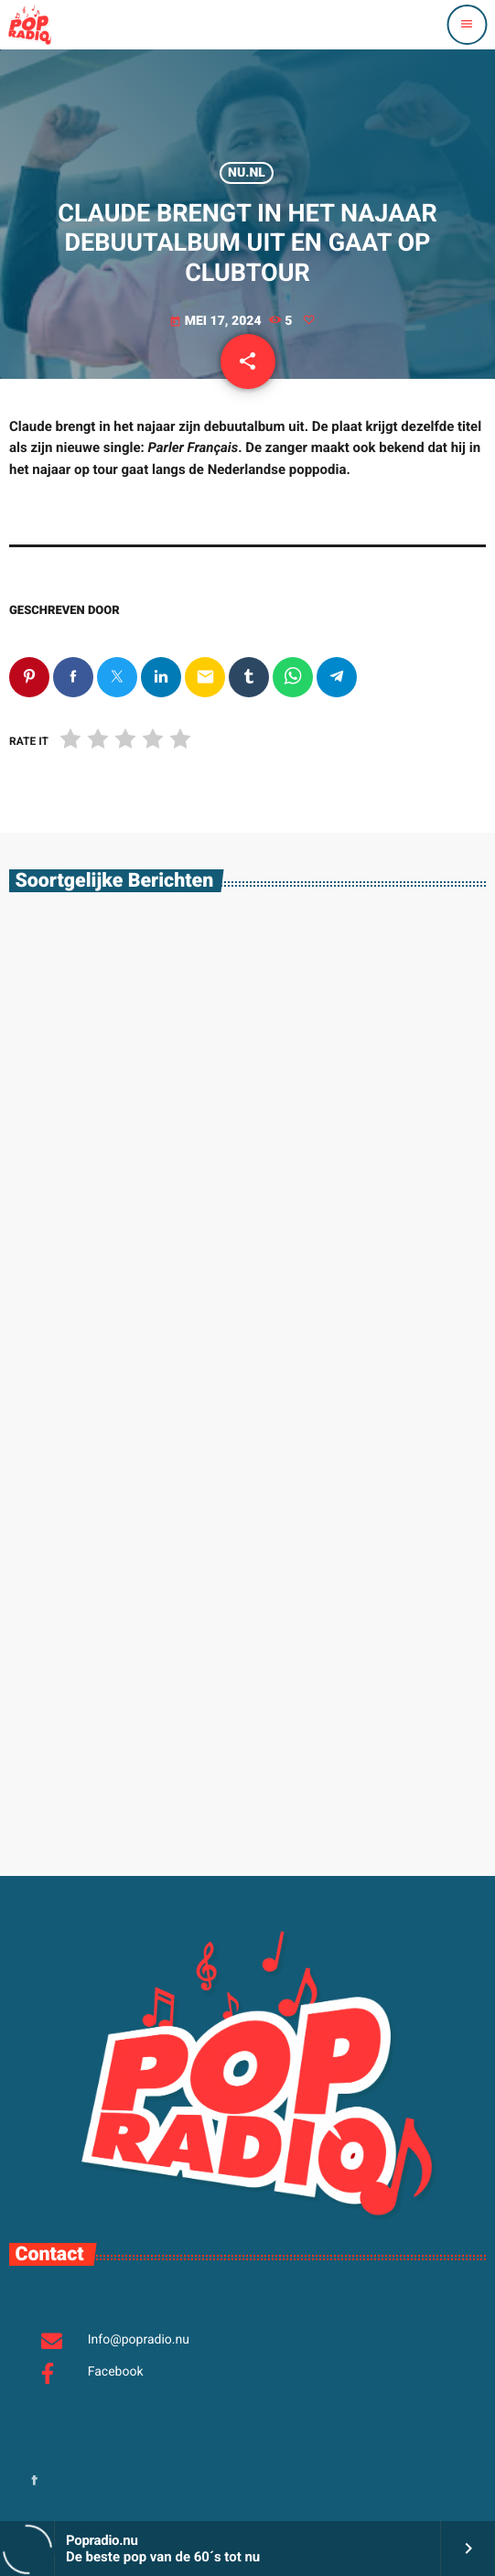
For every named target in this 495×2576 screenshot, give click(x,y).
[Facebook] (34, 2482)
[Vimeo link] (29, 25)
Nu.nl (246, 173)
